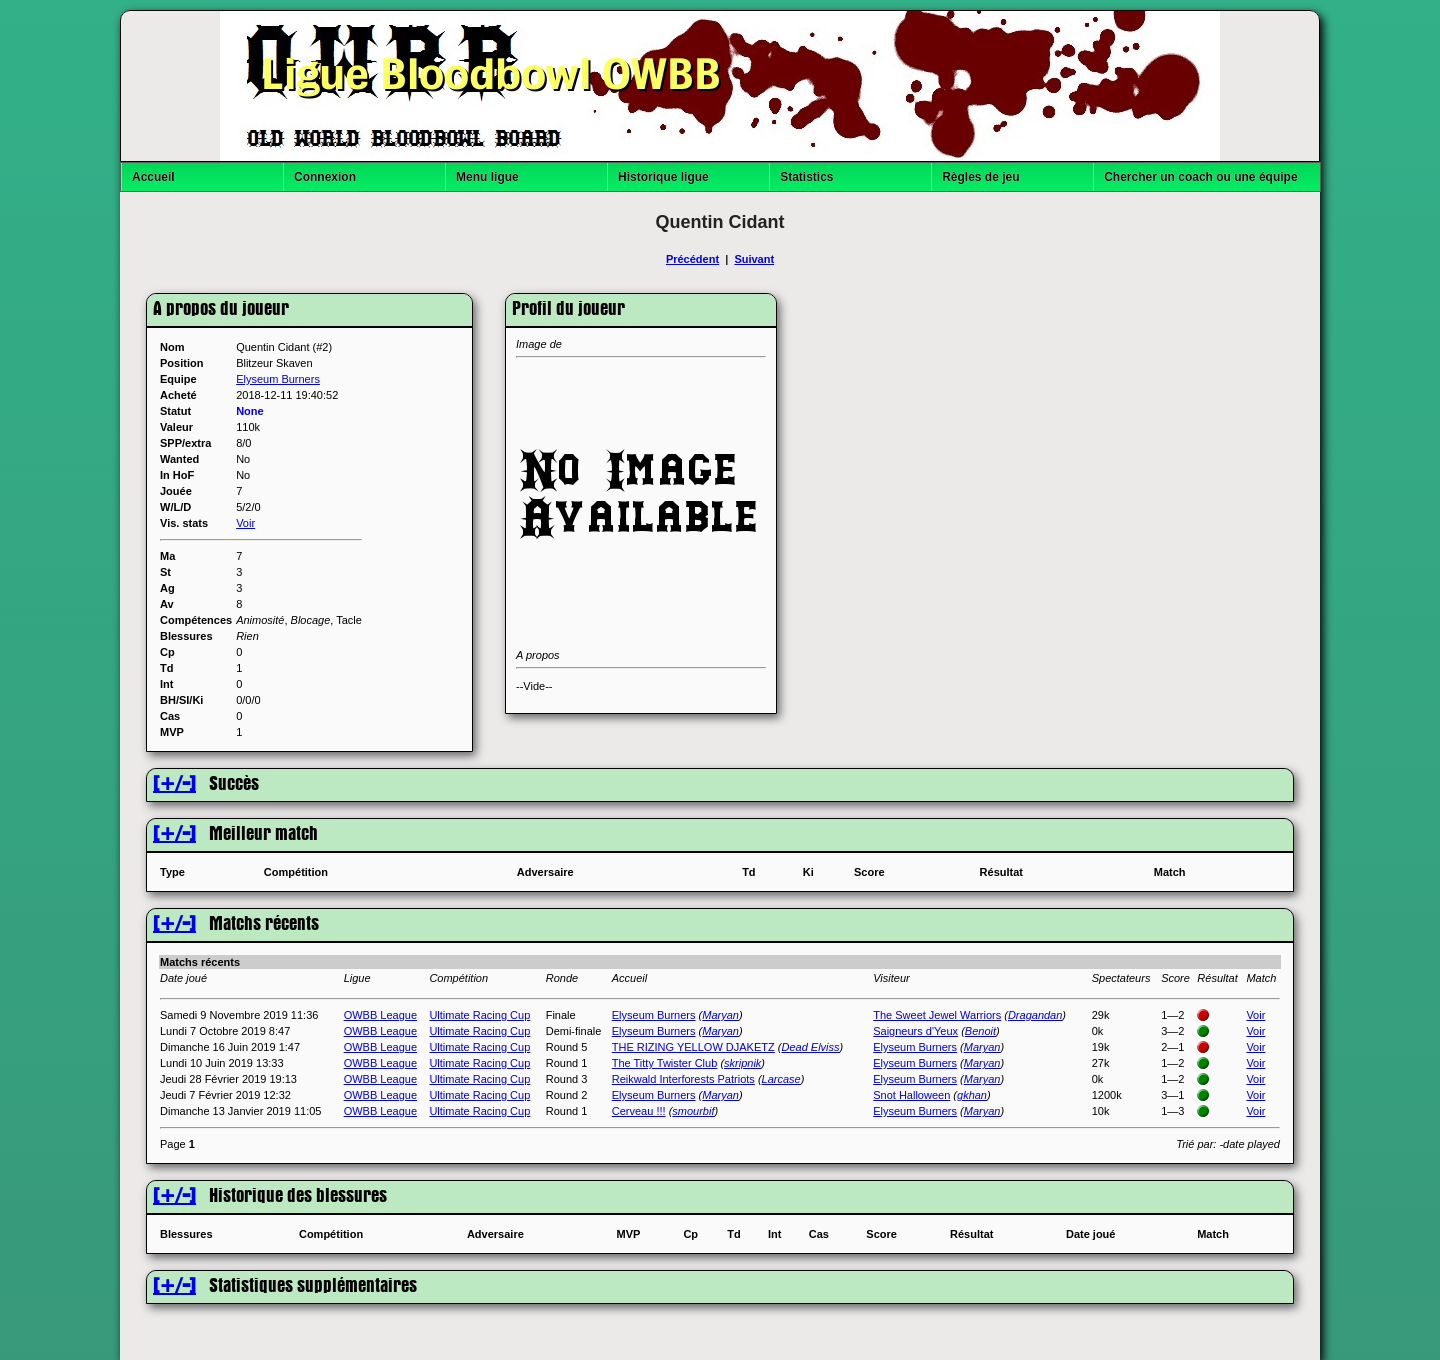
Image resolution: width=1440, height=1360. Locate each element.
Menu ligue (487, 177)
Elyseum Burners (278, 379)
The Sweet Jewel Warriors (937, 1015)
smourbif (693, 1111)
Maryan (720, 1015)
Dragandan (1035, 1015)
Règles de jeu (980, 177)
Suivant (754, 259)
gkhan (972, 1095)
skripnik (742, 1063)
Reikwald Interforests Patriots (683, 1079)
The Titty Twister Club (665, 1063)
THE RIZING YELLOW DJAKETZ (693, 1047)
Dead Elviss (810, 1047)
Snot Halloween (911, 1095)
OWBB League (380, 1015)
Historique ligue (663, 177)
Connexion (325, 177)
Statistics (806, 177)
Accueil (153, 177)
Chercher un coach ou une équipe (1200, 177)
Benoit (980, 1031)
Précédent (692, 259)
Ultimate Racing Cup (479, 1015)
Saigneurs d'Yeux (915, 1031)
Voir (245, 523)
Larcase (781, 1079)
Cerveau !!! (639, 1111)
